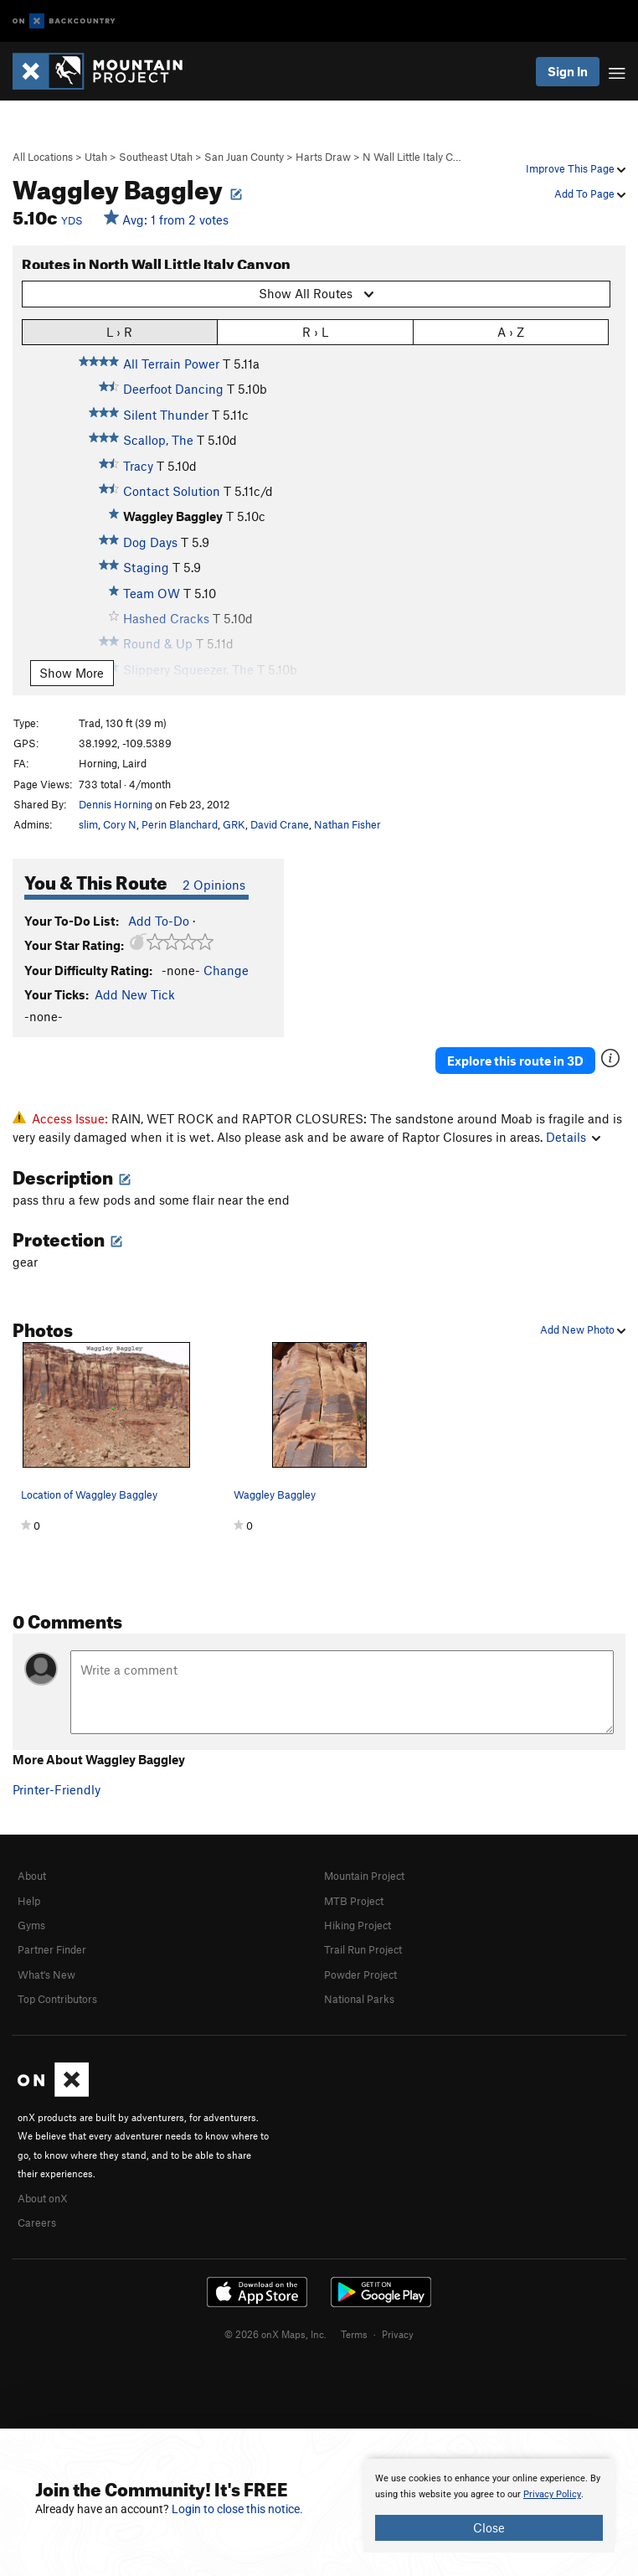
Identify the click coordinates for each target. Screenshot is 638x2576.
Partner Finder (52, 1949)
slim (88, 824)
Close (489, 2527)
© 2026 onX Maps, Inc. (275, 2334)
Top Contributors (57, 1999)
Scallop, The (158, 439)
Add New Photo (582, 1329)
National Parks (359, 1999)
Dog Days (150, 542)
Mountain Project (364, 1875)
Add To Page (589, 193)
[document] (489, 2505)
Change (226, 970)
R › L (315, 331)
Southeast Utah (156, 156)
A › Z (510, 331)
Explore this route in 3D (515, 1060)
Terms (354, 2334)
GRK (234, 824)
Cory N (119, 824)
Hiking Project (357, 1925)
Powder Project (360, 1974)
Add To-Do (158, 920)
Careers (37, 2222)
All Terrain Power (171, 363)
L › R (119, 331)
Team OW (151, 593)
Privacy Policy (552, 2494)
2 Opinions (214, 884)
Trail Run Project (363, 1949)
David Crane (279, 824)
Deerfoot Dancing (173, 388)
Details (573, 1136)
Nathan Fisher (347, 824)
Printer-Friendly (56, 1789)
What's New (46, 1974)
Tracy (138, 465)
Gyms (31, 1925)
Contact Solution (171, 490)
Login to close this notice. (237, 2509)
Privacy (398, 2334)
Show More (71, 672)
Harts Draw (323, 156)
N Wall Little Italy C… (412, 156)
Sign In (568, 71)
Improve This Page (575, 168)
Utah (96, 156)
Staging (146, 567)
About (32, 1875)
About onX (43, 2198)
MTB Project (353, 1900)
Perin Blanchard (179, 824)
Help (29, 1900)
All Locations (43, 156)
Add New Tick (135, 994)
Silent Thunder (165, 414)
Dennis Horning (115, 804)
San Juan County (244, 156)
